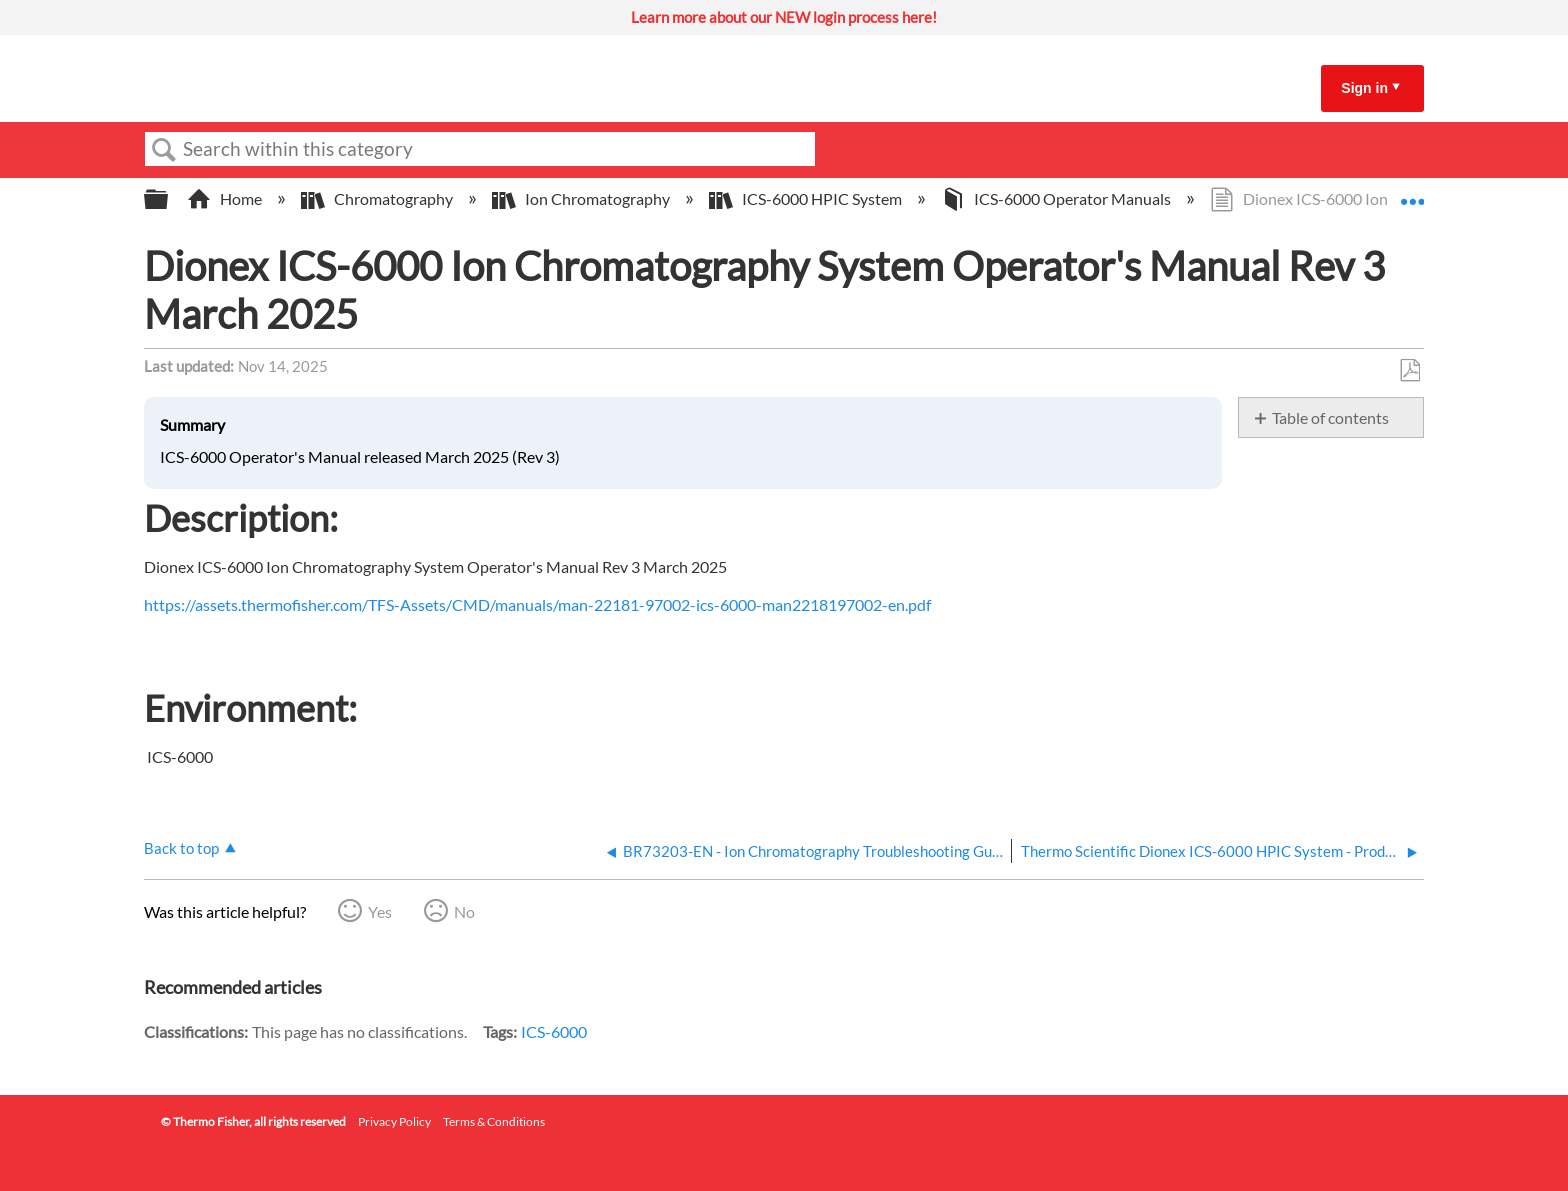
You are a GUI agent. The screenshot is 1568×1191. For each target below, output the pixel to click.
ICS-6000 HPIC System (807, 198)
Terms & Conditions (494, 1121)
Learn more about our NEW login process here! (784, 17)
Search (164, 150)
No (464, 911)
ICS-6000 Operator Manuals (1057, 198)
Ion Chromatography (582, 198)
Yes (380, 911)
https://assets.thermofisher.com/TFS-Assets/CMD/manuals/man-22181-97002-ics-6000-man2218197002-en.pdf (537, 604)
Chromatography (378, 198)
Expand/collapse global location (1412, 193)
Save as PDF (1409, 371)
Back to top (181, 848)
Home (226, 198)
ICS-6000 (554, 1031)
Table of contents (1330, 417)
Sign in (1364, 88)
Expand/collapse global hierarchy (169, 199)
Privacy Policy (394, 1121)
